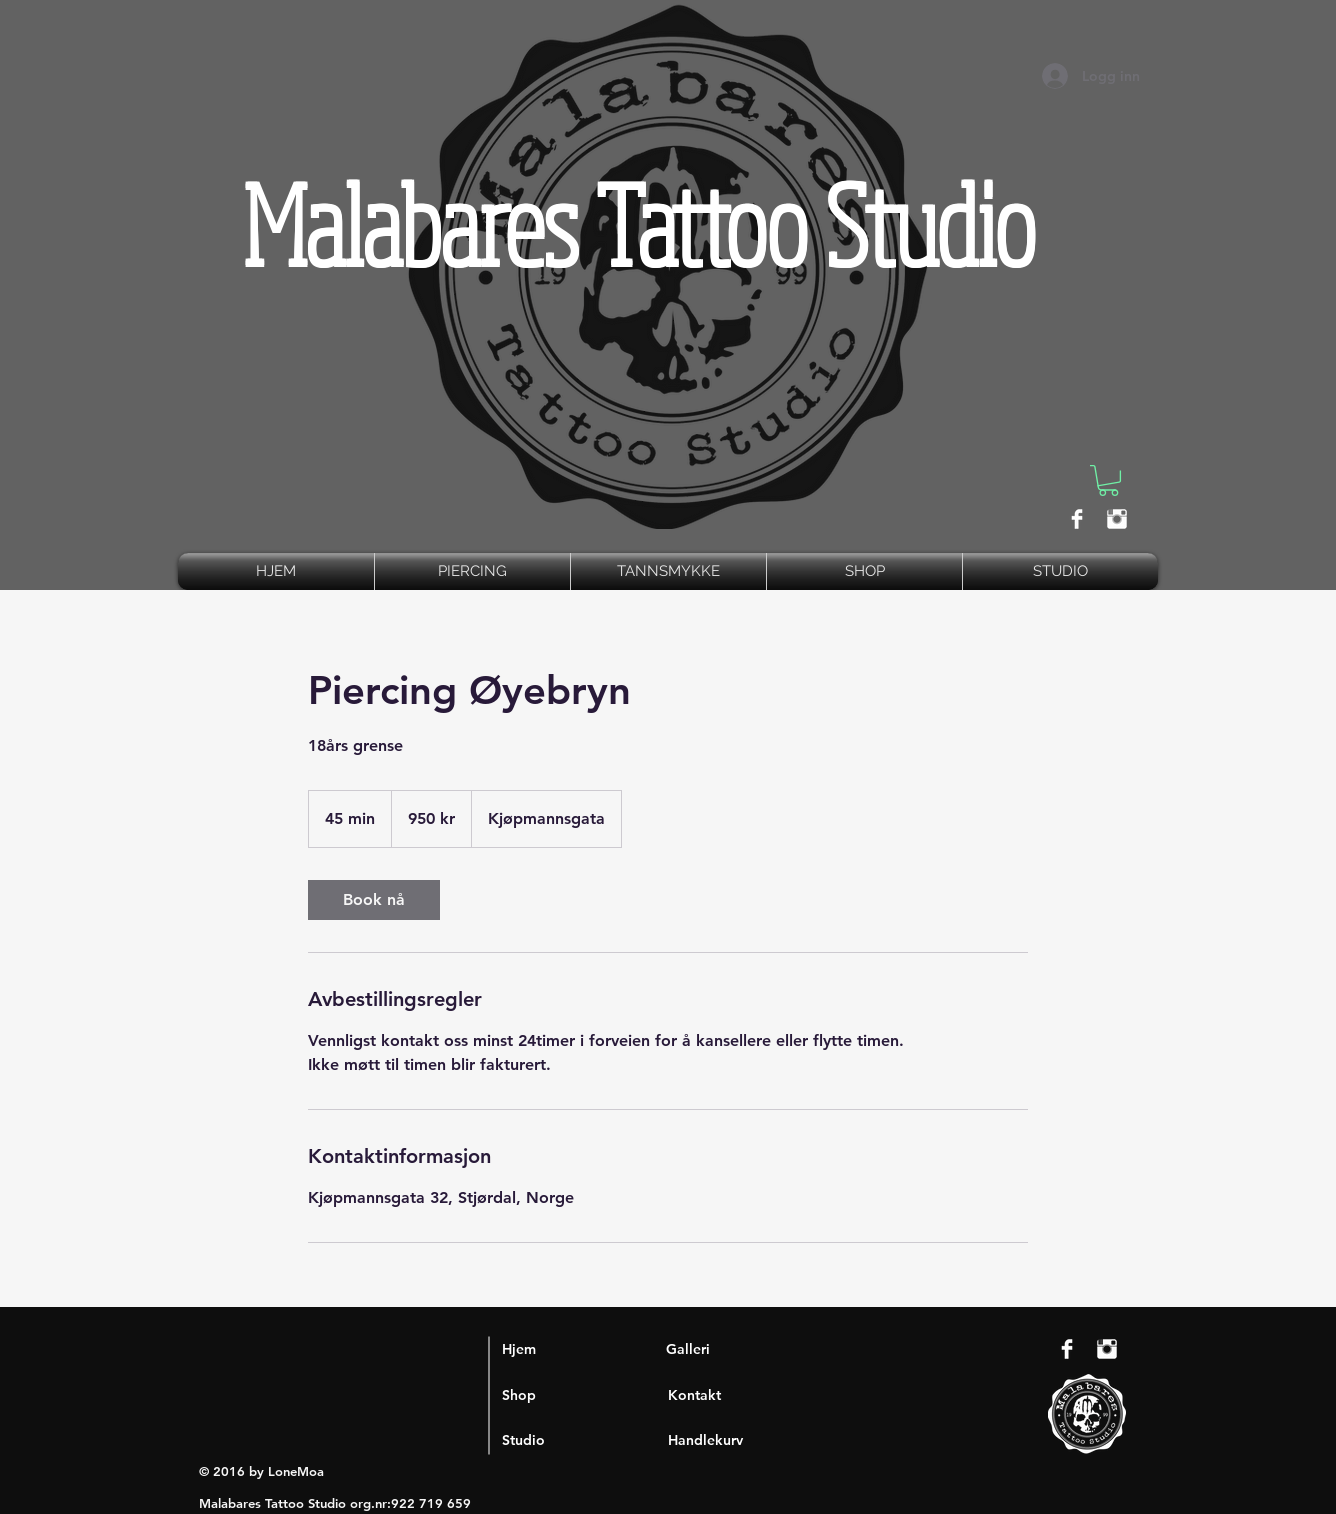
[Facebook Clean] (1077, 519)
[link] (374, 900)
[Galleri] (746, 1349)
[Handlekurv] (748, 1440)
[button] (1108, 480)
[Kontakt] (748, 1395)
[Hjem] (582, 1349)
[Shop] (582, 1395)
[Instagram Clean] (1117, 519)
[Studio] (582, 1440)
